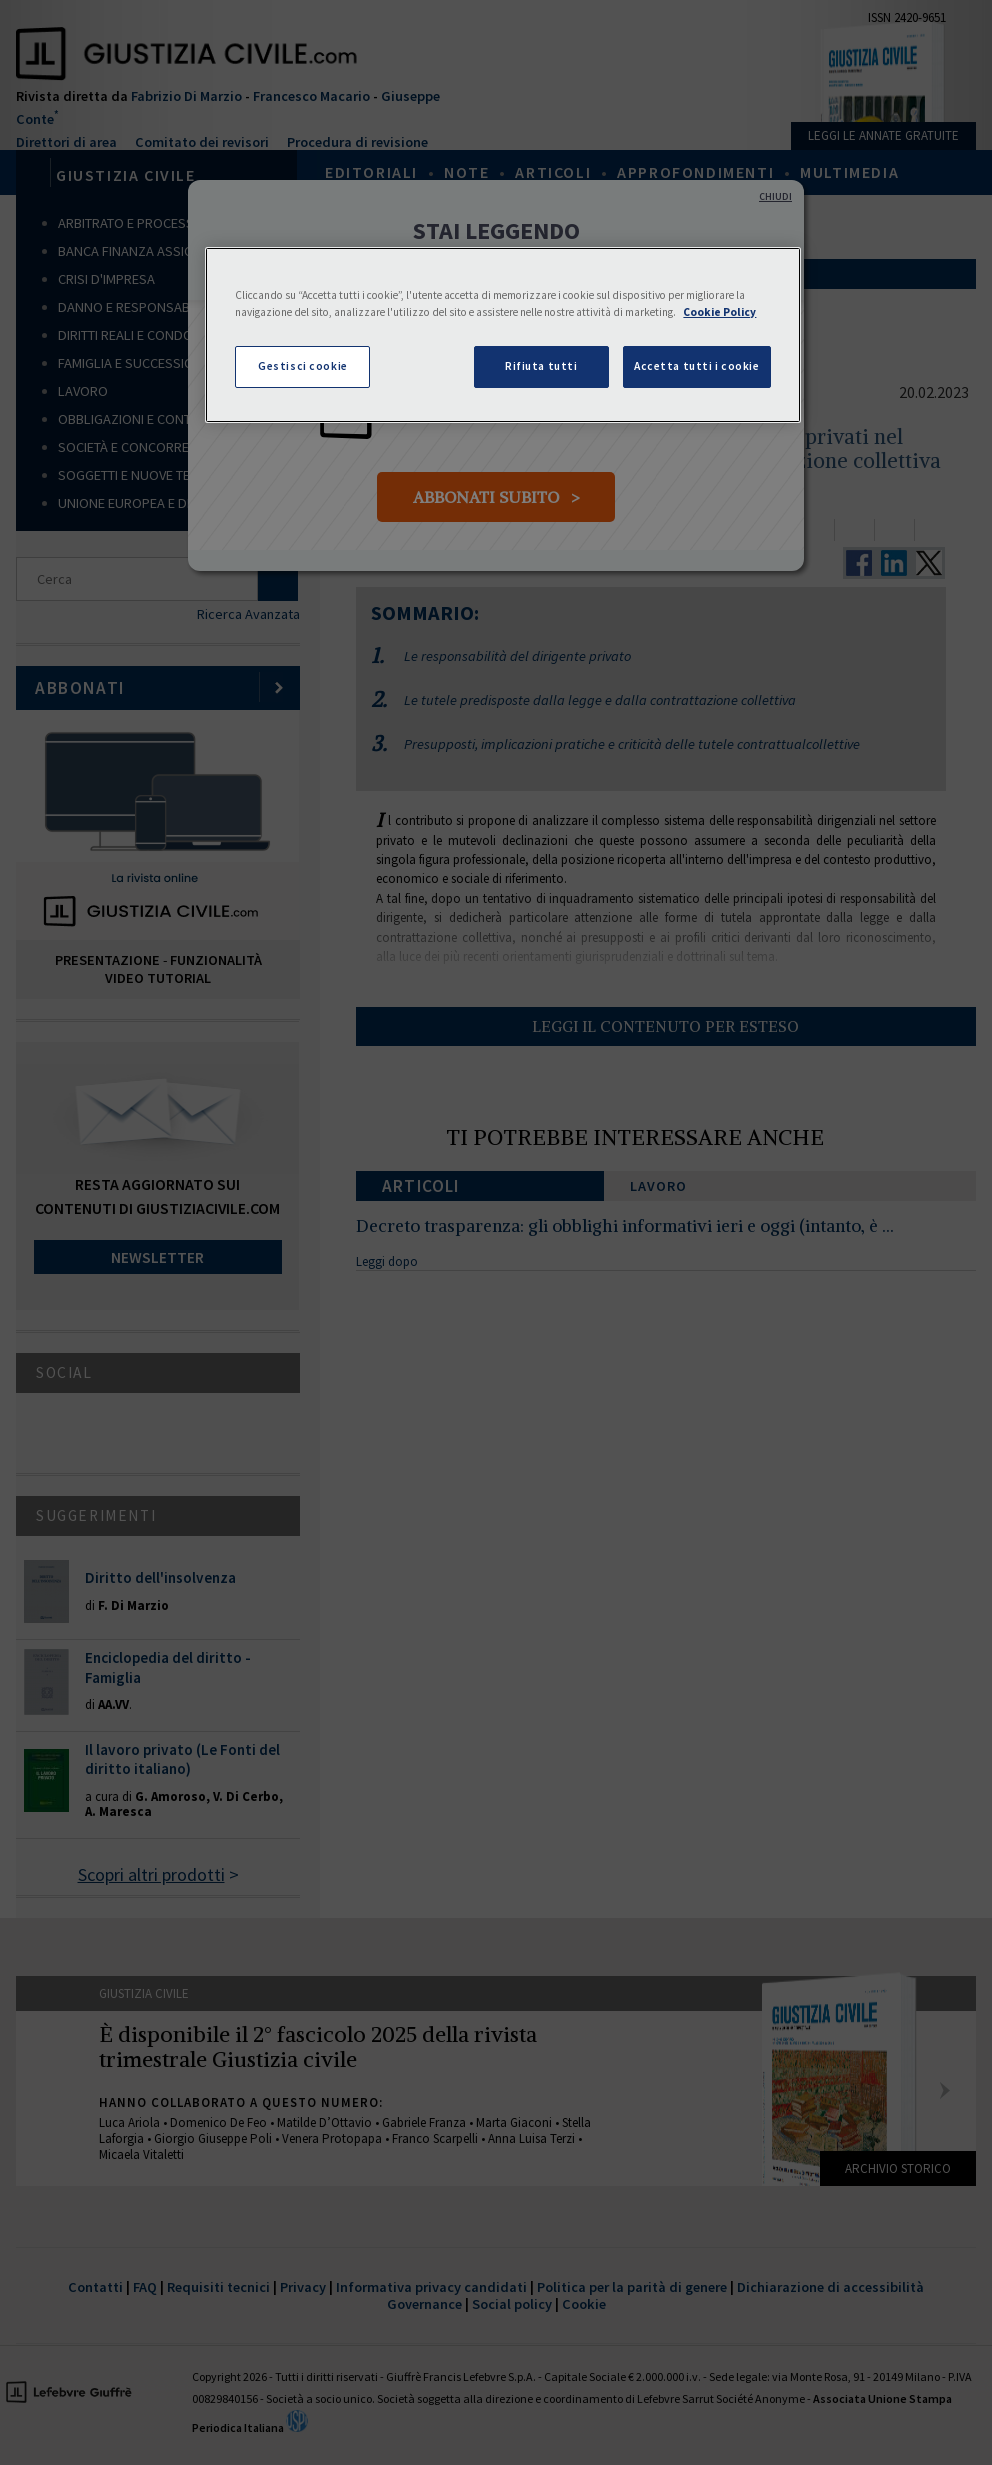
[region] (502, 335)
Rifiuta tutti (541, 366)
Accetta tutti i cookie (697, 366)
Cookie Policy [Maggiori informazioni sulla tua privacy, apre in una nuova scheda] (719, 312)
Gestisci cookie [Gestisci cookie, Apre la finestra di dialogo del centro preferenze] (303, 366)
